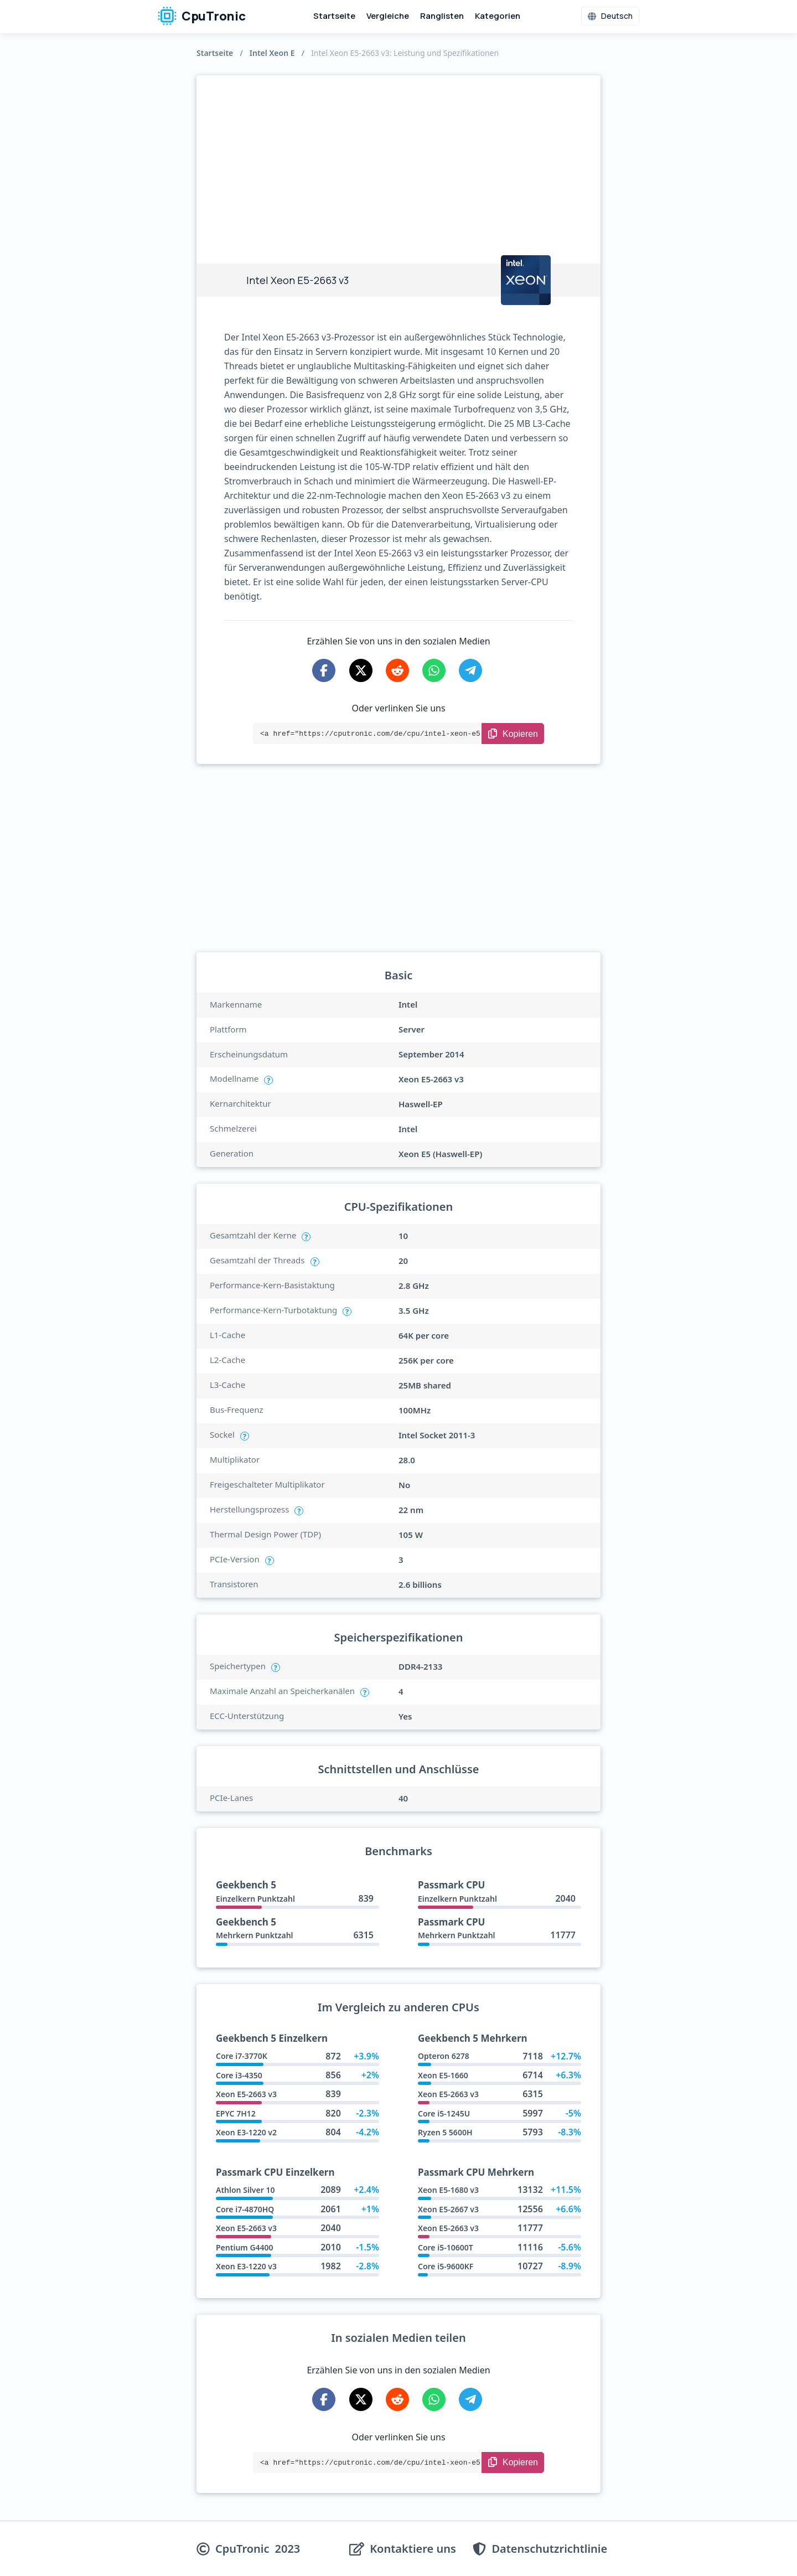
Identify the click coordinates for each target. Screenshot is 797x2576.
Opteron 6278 (443, 2056)
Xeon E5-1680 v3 (448, 2190)
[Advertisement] (398, 158)
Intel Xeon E (272, 53)
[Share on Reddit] (397, 670)
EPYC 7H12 (236, 2113)
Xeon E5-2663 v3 (246, 2094)
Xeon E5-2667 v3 (448, 2209)
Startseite (334, 16)
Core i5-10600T (445, 2247)
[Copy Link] (513, 733)
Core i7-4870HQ (245, 2209)
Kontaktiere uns (413, 2549)
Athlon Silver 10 (245, 2190)
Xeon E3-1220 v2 (246, 2132)
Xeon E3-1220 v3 (246, 2266)
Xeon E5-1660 (443, 2075)
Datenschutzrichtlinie (549, 2549)
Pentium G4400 (244, 2247)
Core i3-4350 (239, 2075)
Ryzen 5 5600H (445, 2132)
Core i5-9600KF (445, 2266)
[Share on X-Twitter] (360, 670)
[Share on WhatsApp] (434, 670)
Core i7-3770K (241, 2056)
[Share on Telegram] (470, 670)
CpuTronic (202, 16)
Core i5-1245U (444, 2113)
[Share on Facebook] (323, 670)
